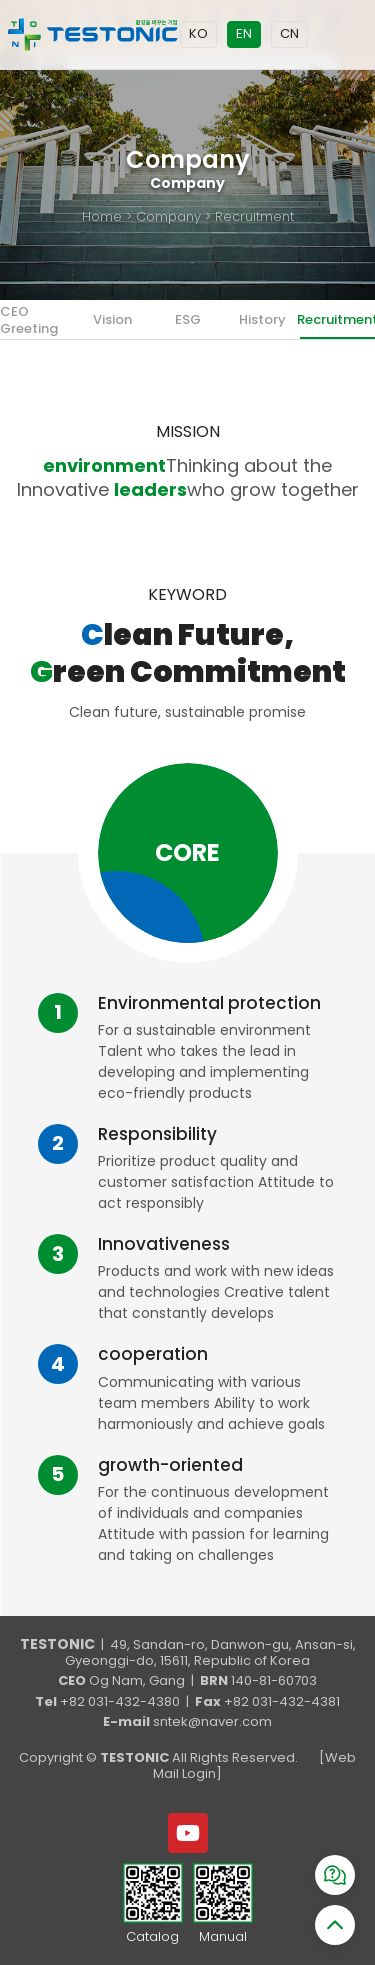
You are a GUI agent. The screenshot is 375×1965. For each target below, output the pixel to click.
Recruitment (337, 319)
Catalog (152, 1937)
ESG (188, 319)
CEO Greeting (29, 319)
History (262, 319)
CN (289, 33)
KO (198, 33)
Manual (223, 1937)
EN (244, 33)
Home (102, 216)
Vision (112, 319)
